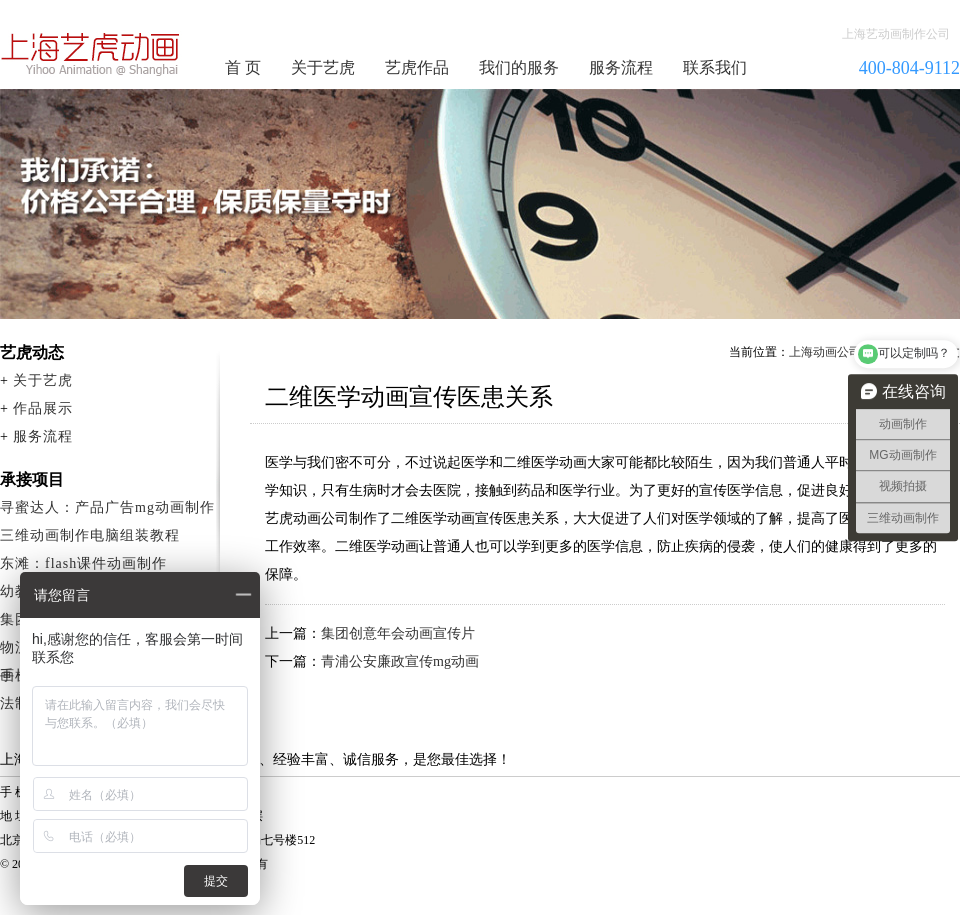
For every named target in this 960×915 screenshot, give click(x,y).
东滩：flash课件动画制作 (83, 563)
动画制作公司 (91, 54)
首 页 (243, 67)
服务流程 (621, 67)
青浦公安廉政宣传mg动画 (400, 661)
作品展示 (43, 408)
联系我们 (715, 67)
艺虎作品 (417, 67)
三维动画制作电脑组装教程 (90, 535)
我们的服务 (519, 67)
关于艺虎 (323, 67)
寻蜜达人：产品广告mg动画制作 (107, 507)
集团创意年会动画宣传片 (398, 633)
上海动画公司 (825, 352)
